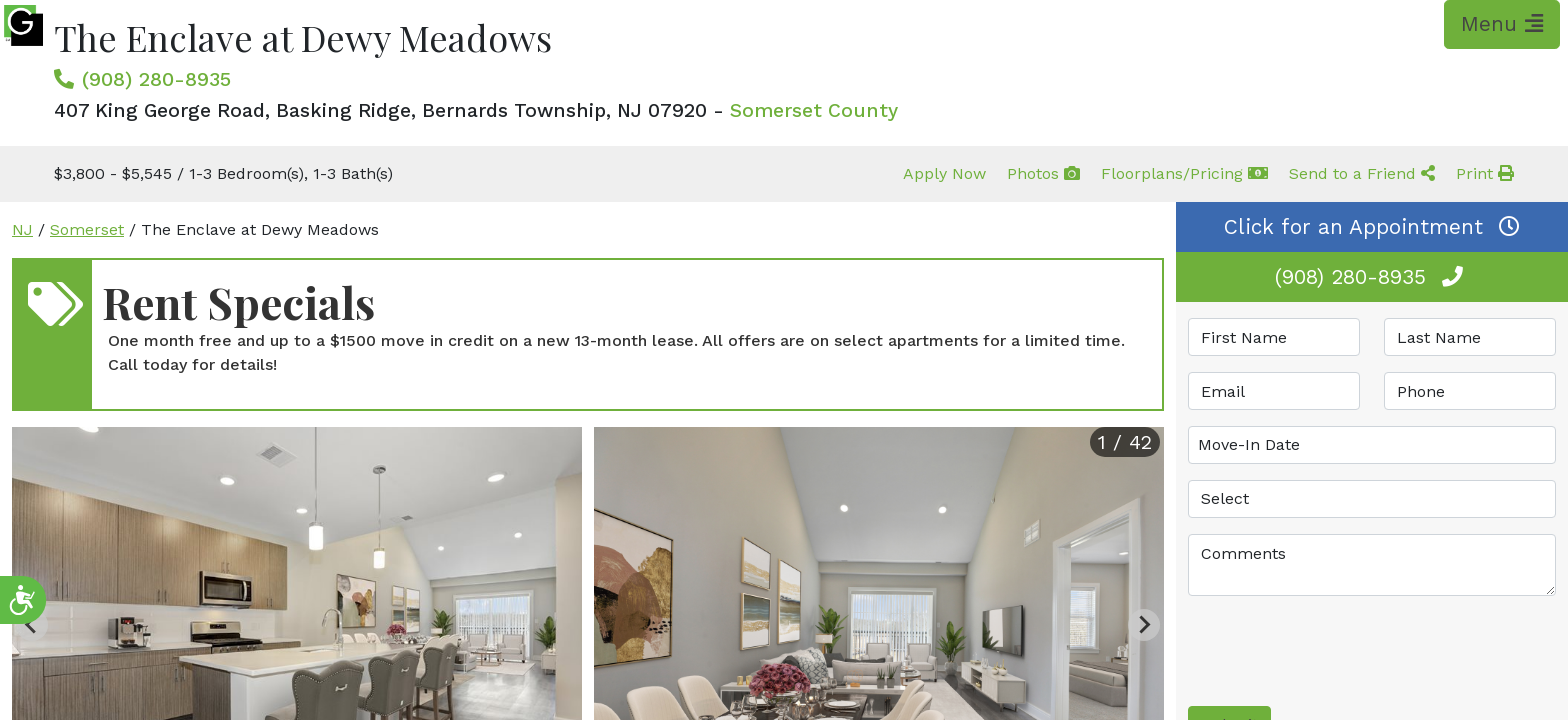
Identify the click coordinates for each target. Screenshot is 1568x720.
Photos (1043, 173)
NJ (22, 229)
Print (1485, 173)
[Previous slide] (32, 625)
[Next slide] (1144, 625)
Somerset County (814, 110)
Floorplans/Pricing (1184, 173)
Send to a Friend (1362, 173)
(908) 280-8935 (156, 79)
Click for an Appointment (1372, 227)
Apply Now (944, 173)
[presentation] (1340, 651)
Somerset (87, 229)
